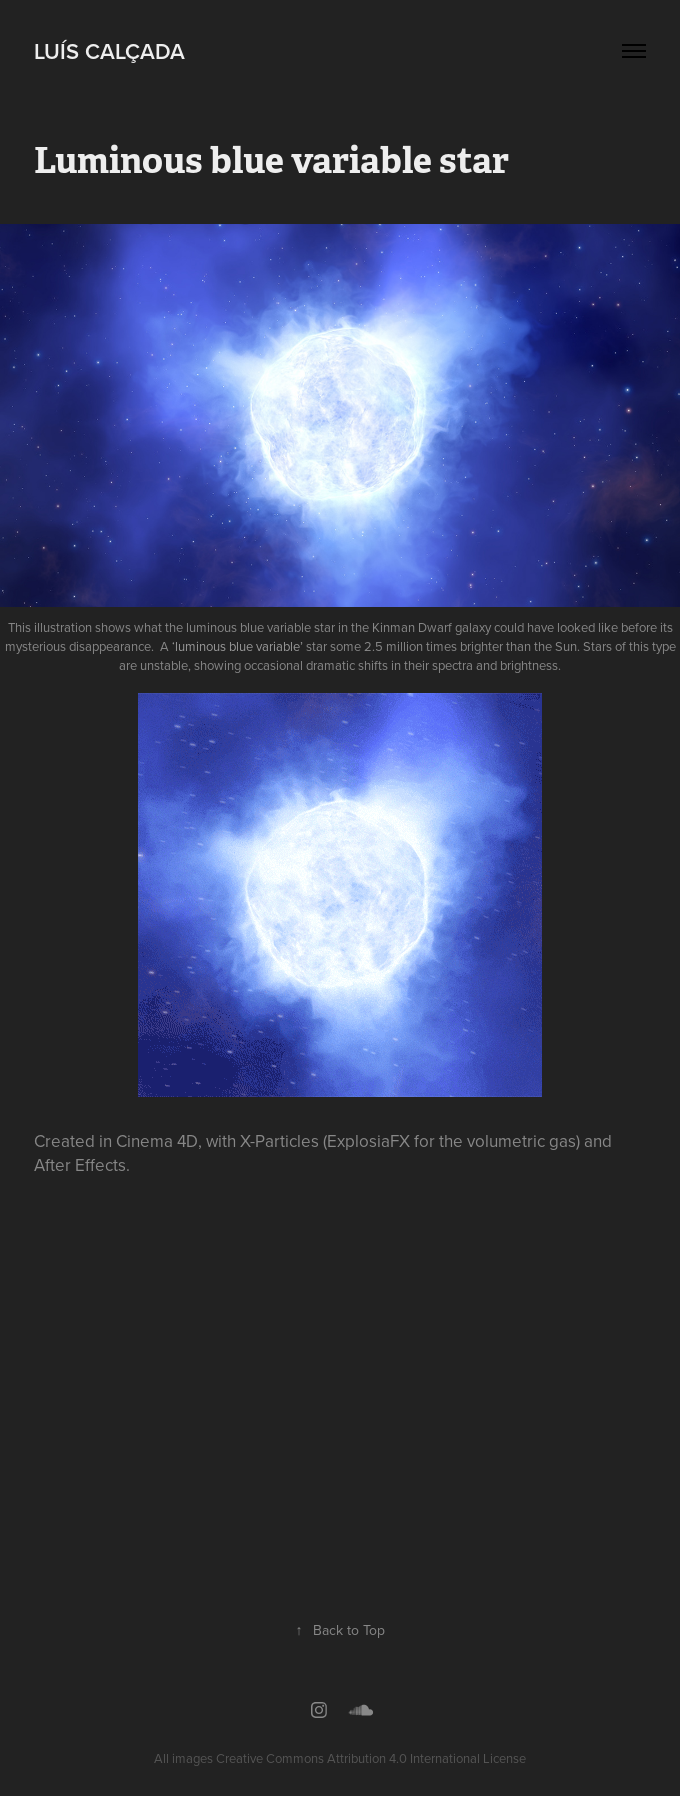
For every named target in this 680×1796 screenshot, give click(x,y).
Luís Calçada (109, 51)
